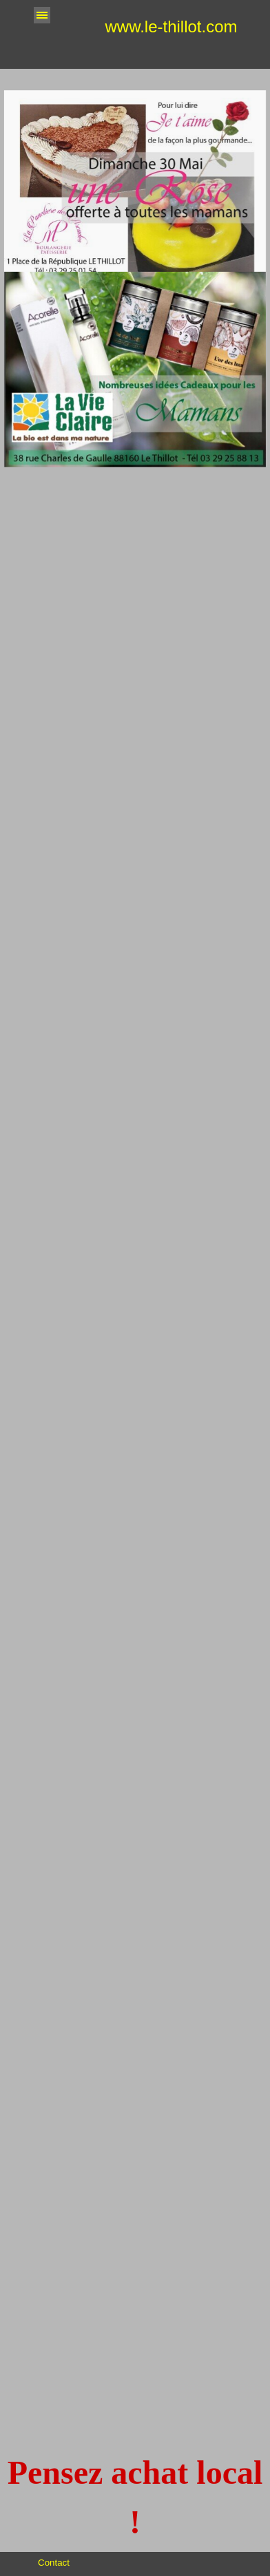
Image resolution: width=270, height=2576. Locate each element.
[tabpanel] (135, 2497)
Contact (54, 2562)
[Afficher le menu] (42, 15)
